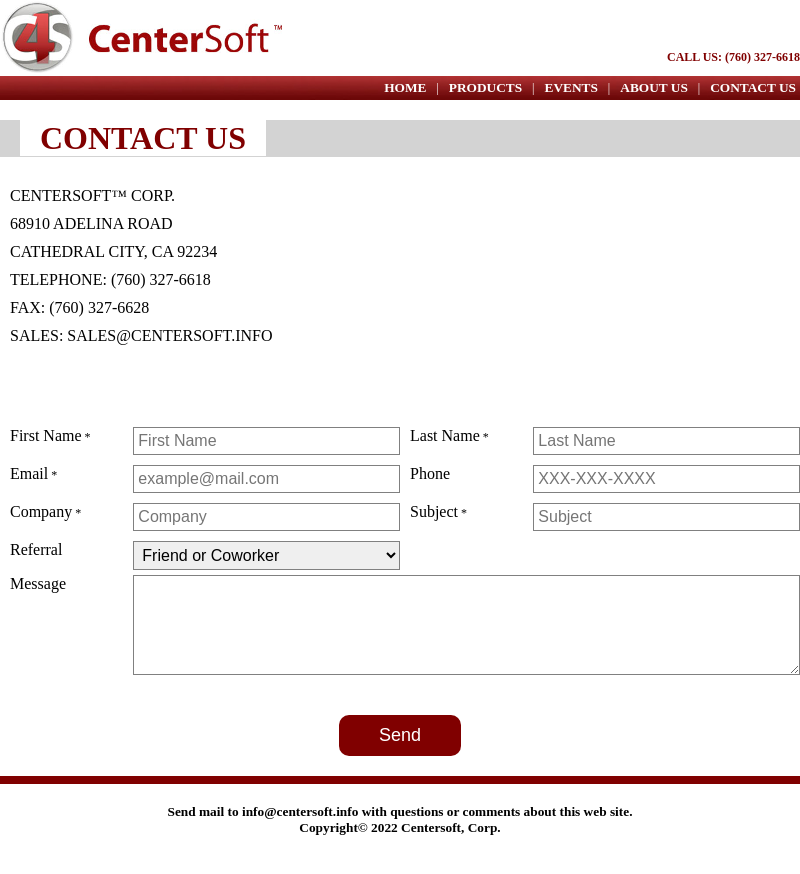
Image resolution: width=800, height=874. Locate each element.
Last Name (445, 435)
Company (41, 511)
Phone (430, 473)
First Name (46, 435)
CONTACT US (753, 87)
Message (38, 583)
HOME (405, 87)
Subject (434, 511)
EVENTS (571, 87)
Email (29, 473)
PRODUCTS (485, 87)
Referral (36, 549)
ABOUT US (654, 87)
